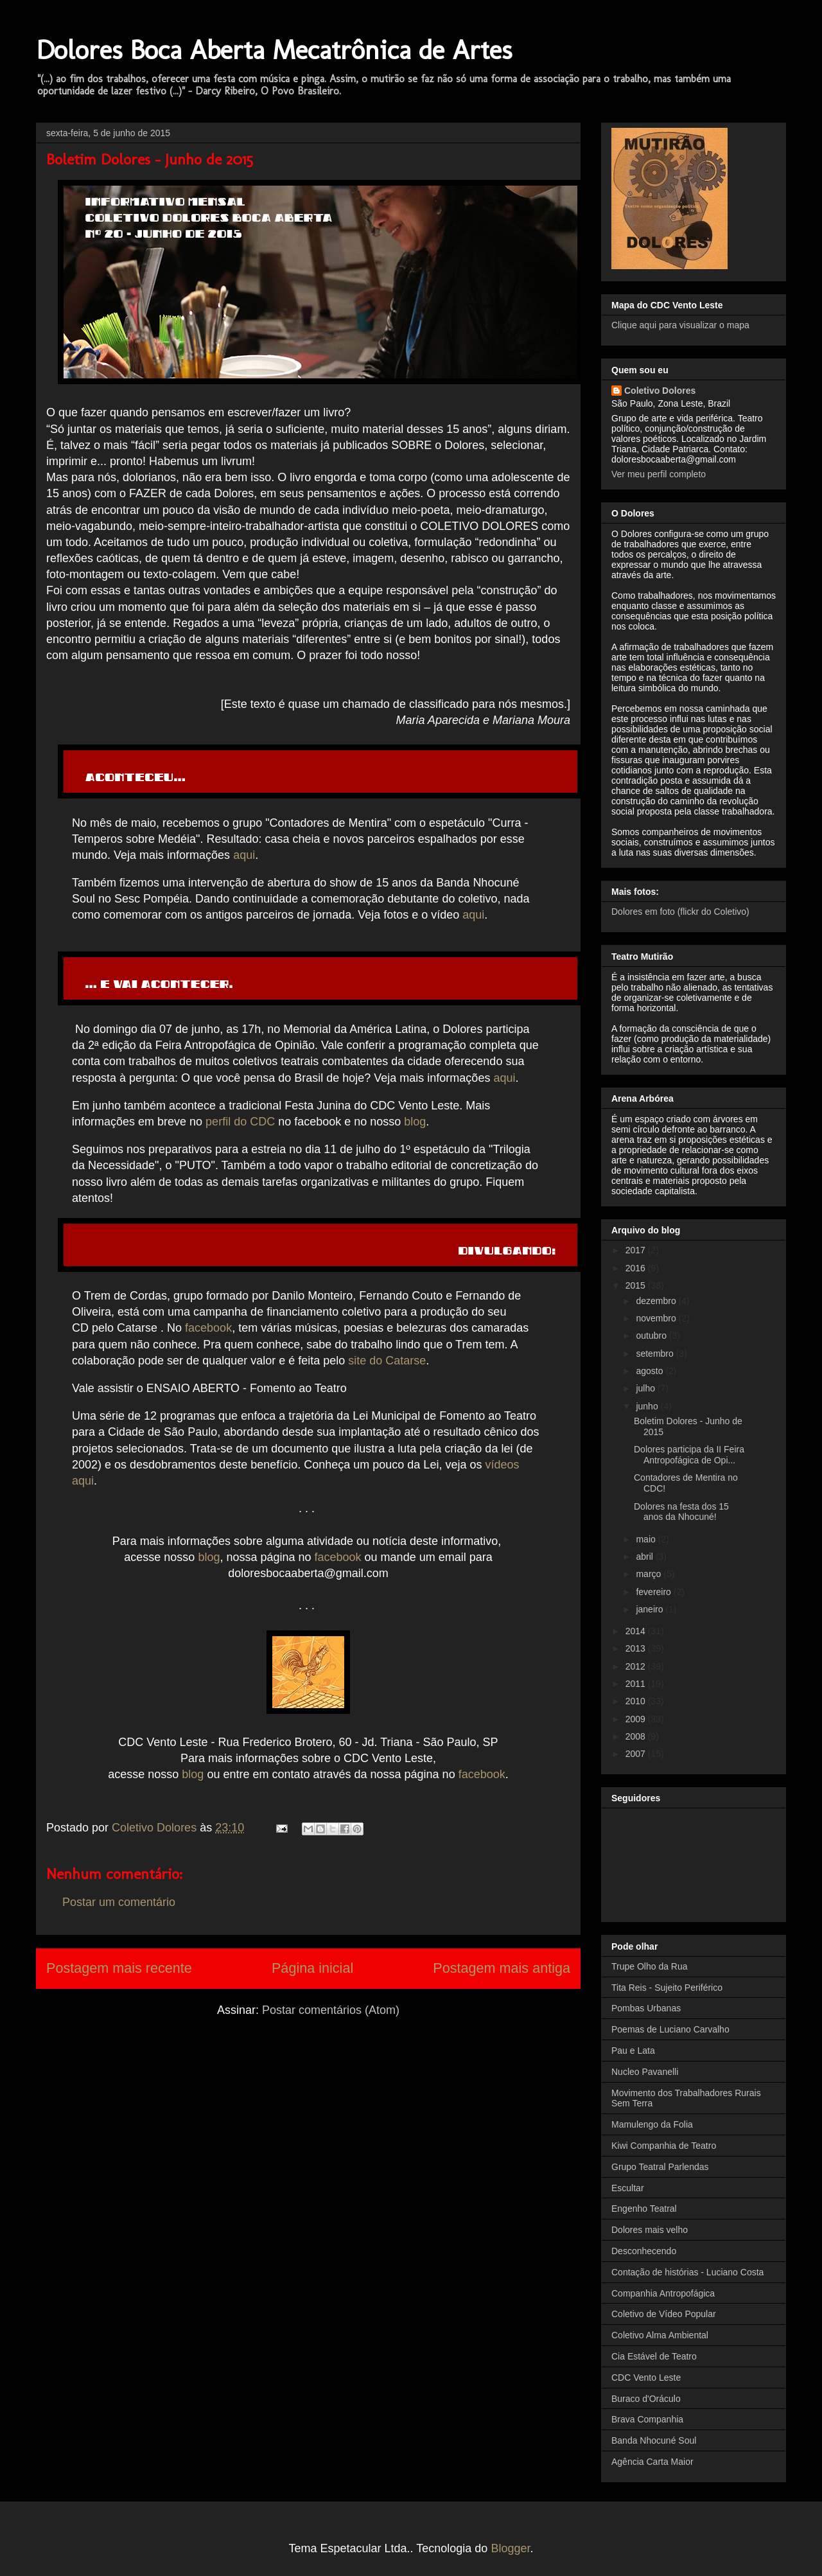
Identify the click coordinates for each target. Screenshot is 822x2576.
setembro (656, 1353)
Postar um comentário (118, 1902)
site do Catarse (387, 1360)
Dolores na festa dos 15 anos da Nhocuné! (681, 1511)
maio (647, 1539)
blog (415, 1121)
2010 (636, 1701)
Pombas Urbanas (646, 2008)
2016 (636, 1268)
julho (646, 1388)
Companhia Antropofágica (663, 2293)
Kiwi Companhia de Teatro (663, 2145)
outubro (652, 1335)
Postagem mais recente (119, 1968)
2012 (636, 1666)
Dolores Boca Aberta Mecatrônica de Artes (274, 49)
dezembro (657, 1301)
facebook (208, 1327)
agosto (650, 1371)
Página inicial (312, 1968)
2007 (636, 1754)
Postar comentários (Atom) (330, 2010)
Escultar (627, 2188)
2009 (636, 1719)
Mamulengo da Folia (652, 2124)
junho (648, 1406)
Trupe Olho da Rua (649, 1966)
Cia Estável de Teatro (654, 2356)
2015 (636, 1285)
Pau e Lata (633, 2050)
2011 (636, 1684)
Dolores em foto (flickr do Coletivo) (680, 911)
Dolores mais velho (649, 2230)
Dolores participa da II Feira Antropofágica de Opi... (689, 1454)
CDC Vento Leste (646, 2377)
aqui (244, 855)
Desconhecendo (643, 2251)
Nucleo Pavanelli (644, 2072)
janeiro (650, 1609)
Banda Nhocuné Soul (653, 2440)
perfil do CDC (240, 1121)
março (649, 1574)
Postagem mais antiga (501, 1968)
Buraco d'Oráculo (646, 2399)
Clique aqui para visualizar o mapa (680, 325)
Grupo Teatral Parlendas (660, 2167)
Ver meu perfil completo (658, 474)
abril (645, 1556)
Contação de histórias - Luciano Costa (687, 2272)
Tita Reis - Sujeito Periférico (666, 1987)
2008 (636, 1736)
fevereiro (654, 1592)
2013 (636, 1648)
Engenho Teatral (644, 2208)
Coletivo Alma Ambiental (659, 2335)
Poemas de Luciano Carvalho (670, 2029)
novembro (657, 1318)
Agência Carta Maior (652, 2462)
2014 (636, 1631)
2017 (636, 1250)
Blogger (510, 2548)
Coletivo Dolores (659, 390)
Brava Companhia (647, 2419)
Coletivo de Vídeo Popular (663, 2314)
